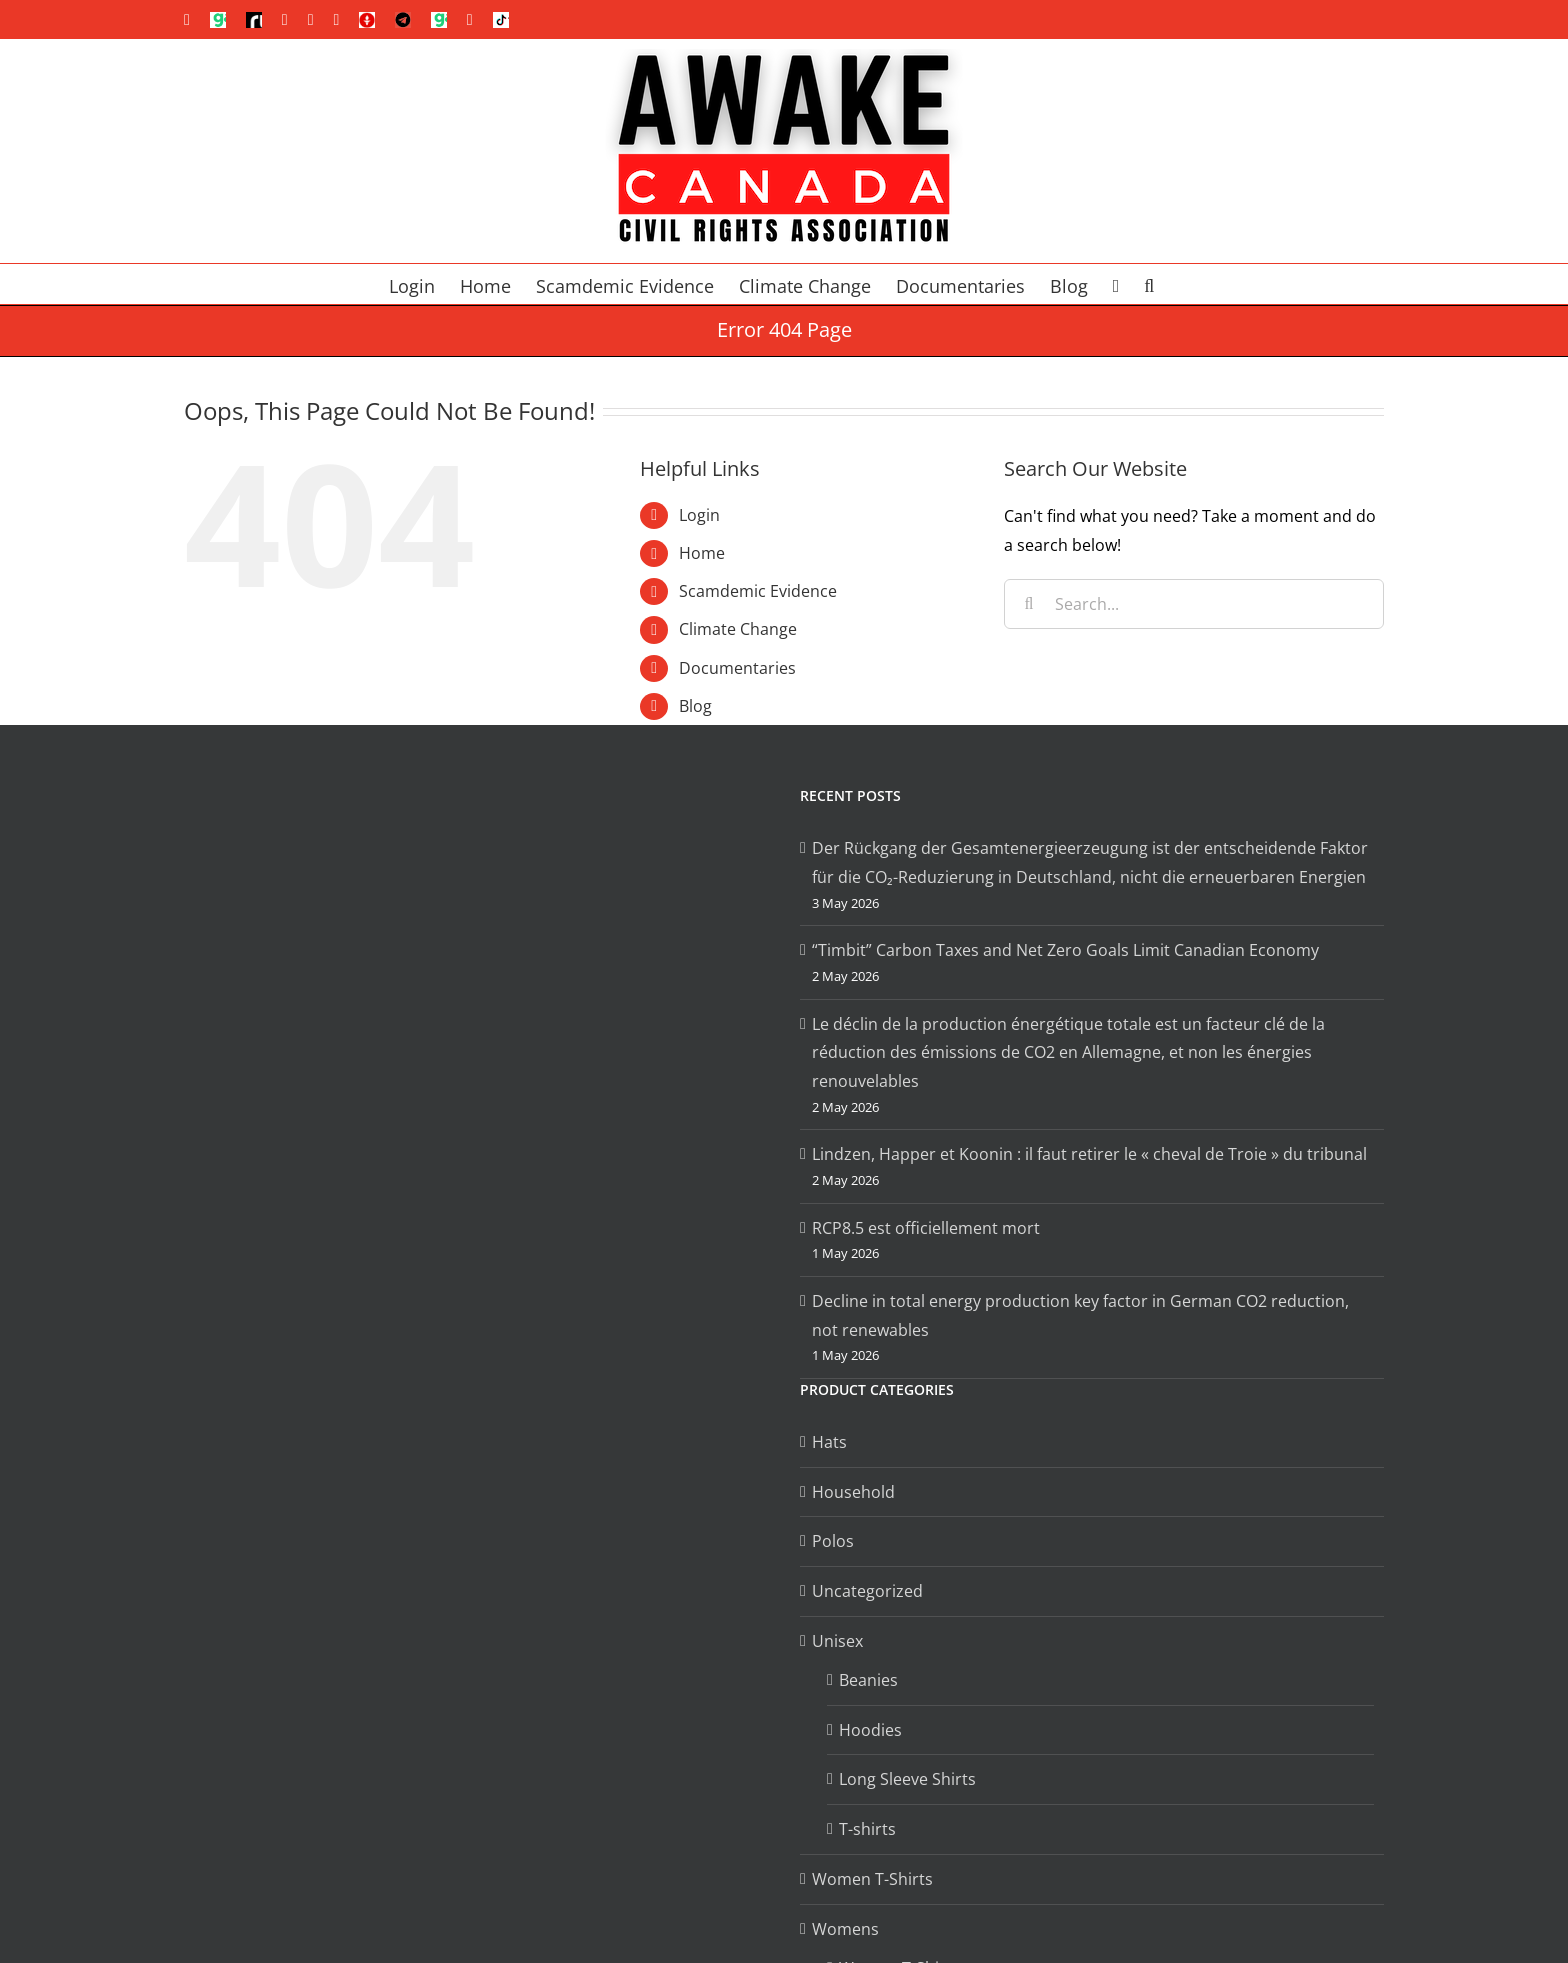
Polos (833, 1541)
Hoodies (870, 1730)
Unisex (837, 1641)
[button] (1149, 284)
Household (853, 1492)
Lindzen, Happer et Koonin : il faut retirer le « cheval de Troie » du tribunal (1089, 1154)
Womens (845, 1929)
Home (702, 553)
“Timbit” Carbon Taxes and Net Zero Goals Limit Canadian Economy (1065, 950)
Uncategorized (867, 1591)
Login (699, 515)
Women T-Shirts (872, 1879)
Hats (829, 1442)
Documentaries (737, 668)
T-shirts (867, 1829)
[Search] (1029, 604)
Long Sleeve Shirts (907, 1779)
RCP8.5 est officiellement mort (926, 1228)
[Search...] (1194, 604)
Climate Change (738, 629)
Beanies (868, 1680)
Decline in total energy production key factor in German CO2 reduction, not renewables (1080, 1315)
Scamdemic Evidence (758, 591)
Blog (695, 706)
